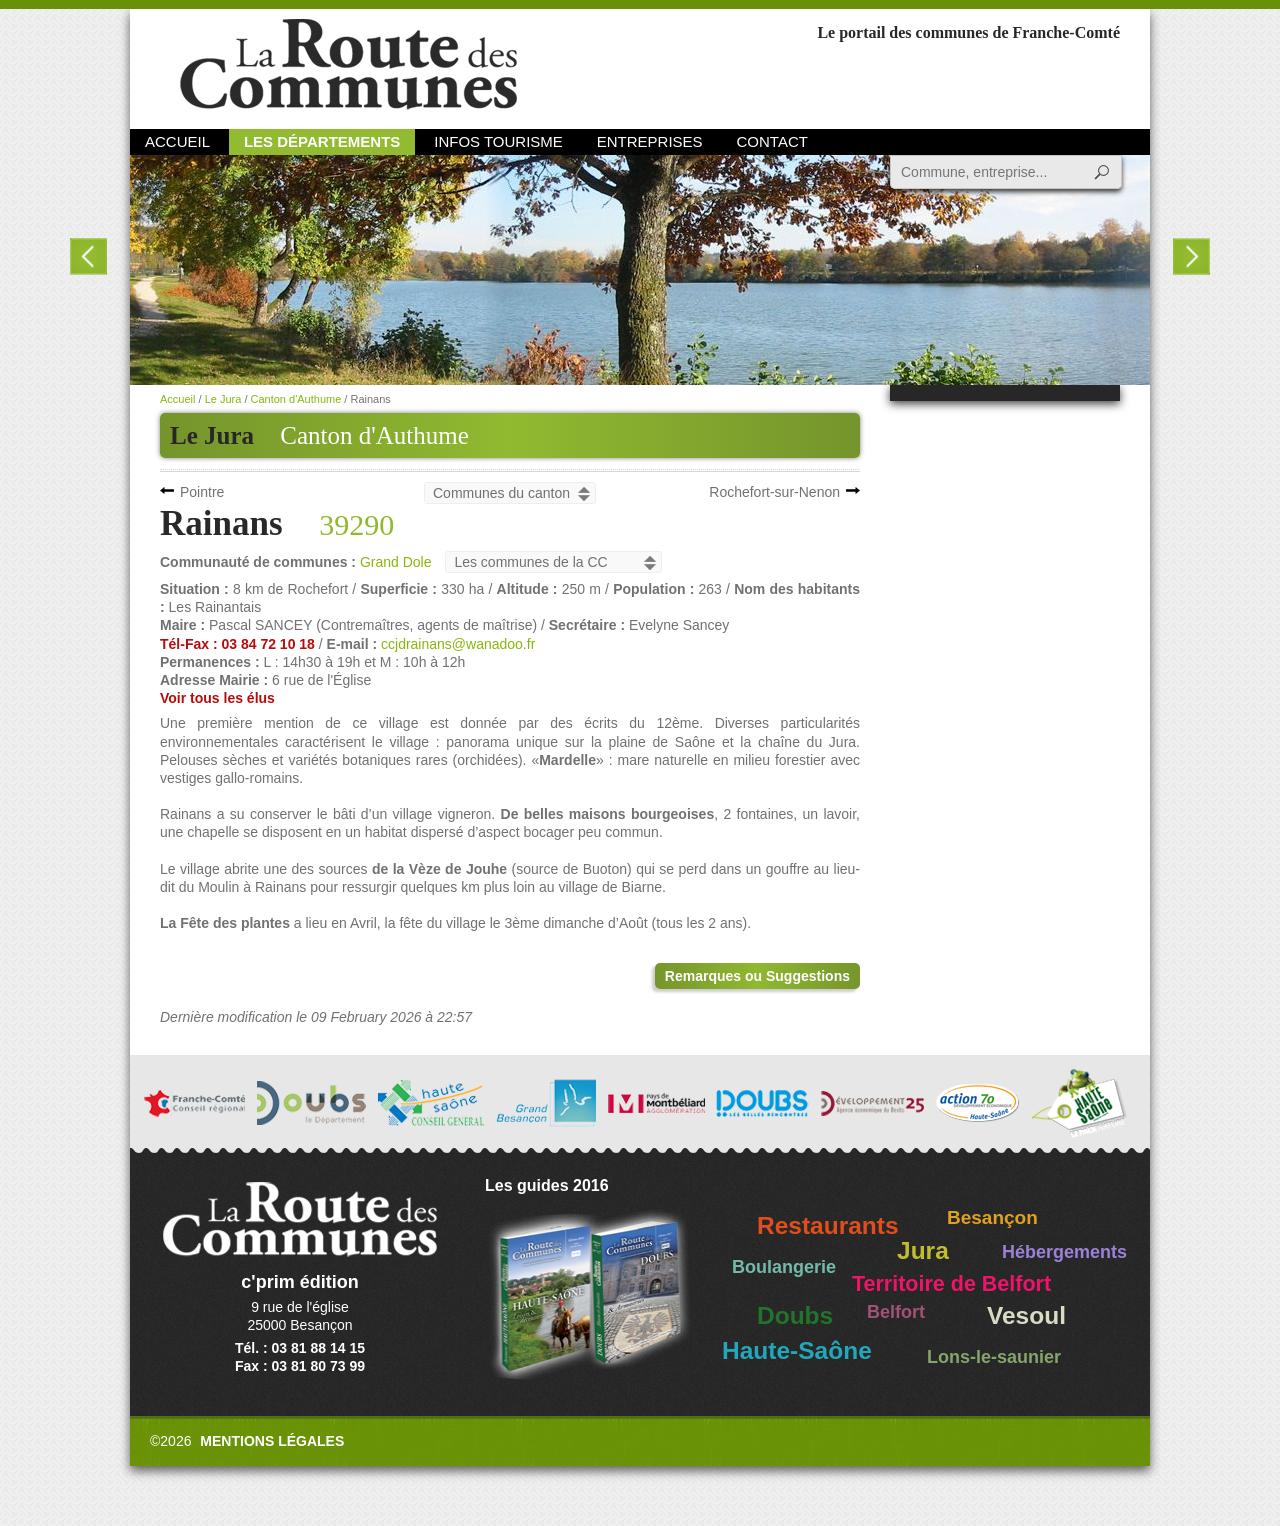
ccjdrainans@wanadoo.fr (458, 644)
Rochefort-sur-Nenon (774, 492)
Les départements (322, 141)
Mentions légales (272, 1441)
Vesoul (1026, 1315)
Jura (923, 1250)
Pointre (202, 492)
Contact (772, 141)
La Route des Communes (348, 64)
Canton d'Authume (374, 435)
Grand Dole (396, 562)
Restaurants (828, 1225)
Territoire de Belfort (951, 1284)
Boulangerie (784, 1267)
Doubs (795, 1315)
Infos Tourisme (498, 141)
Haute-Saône (797, 1350)
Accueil (177, 141)
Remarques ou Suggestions (757, 976)
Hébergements (1064, 1252)
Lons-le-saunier (994, 1357)
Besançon (992, 1217)
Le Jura (223, 399)
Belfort (896, 1312)
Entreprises (650, 141)
